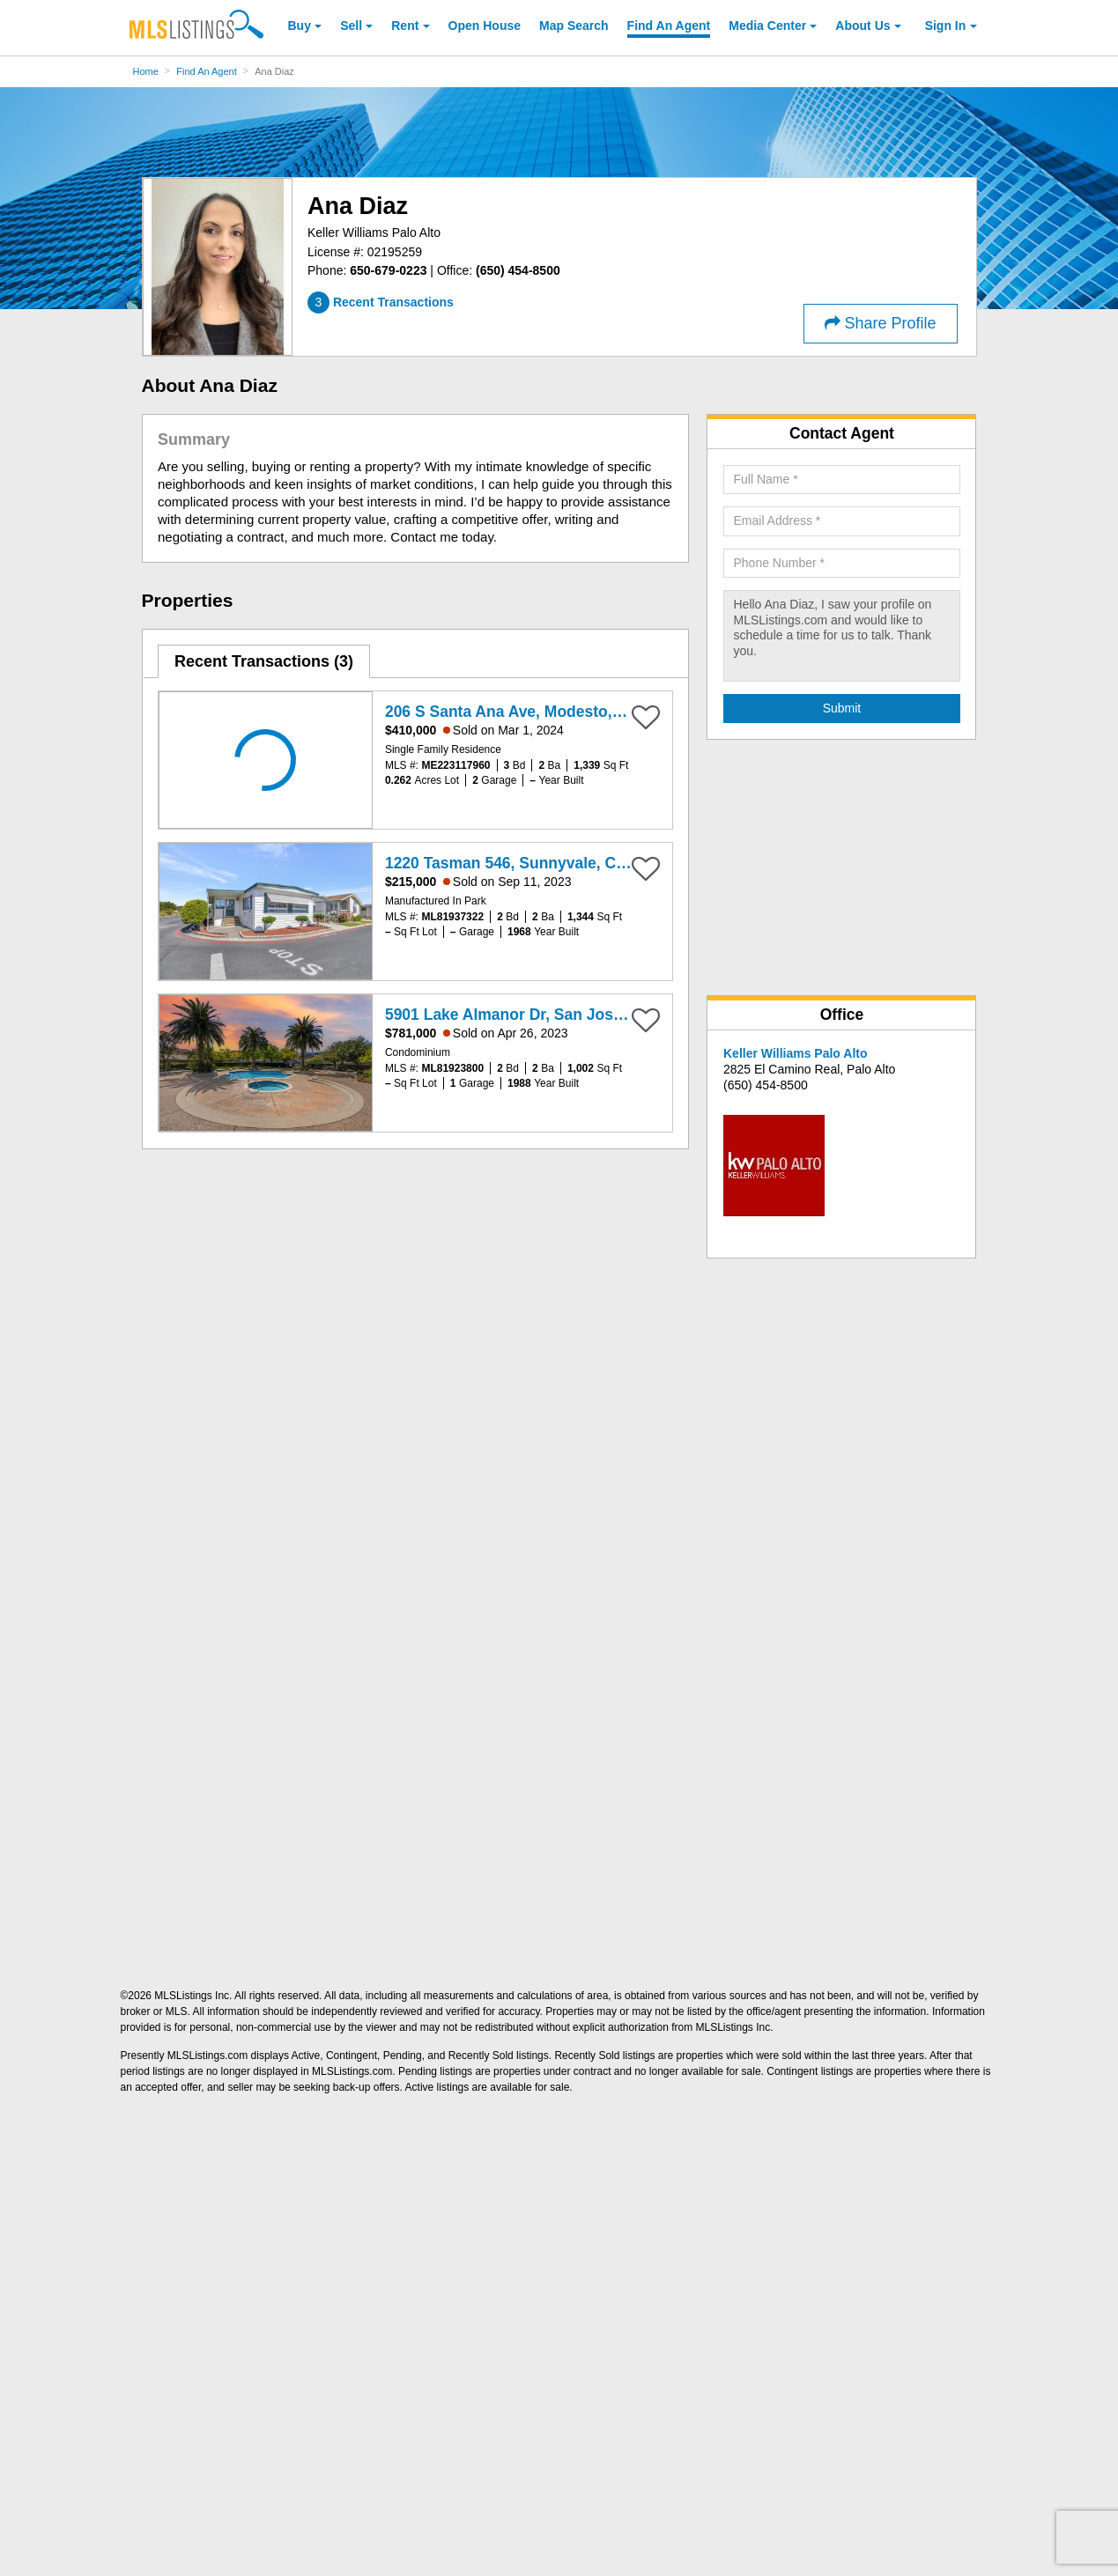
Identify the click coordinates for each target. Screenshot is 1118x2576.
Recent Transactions (263, 661)
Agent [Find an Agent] (669, 25)
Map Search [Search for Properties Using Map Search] (574, 25)
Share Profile (881, 323)
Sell (351, 25)
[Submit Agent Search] (841, 709)
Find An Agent (206, 71)
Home (146, 71)
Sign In (945, 25)
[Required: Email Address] (841, 521)
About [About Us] (862, 25)
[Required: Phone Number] (841, 564)
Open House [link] (484, 25)
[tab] (264, 661)
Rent (404, 25)
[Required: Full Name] (841, 480)
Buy (299, 25)
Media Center (767, 25)
